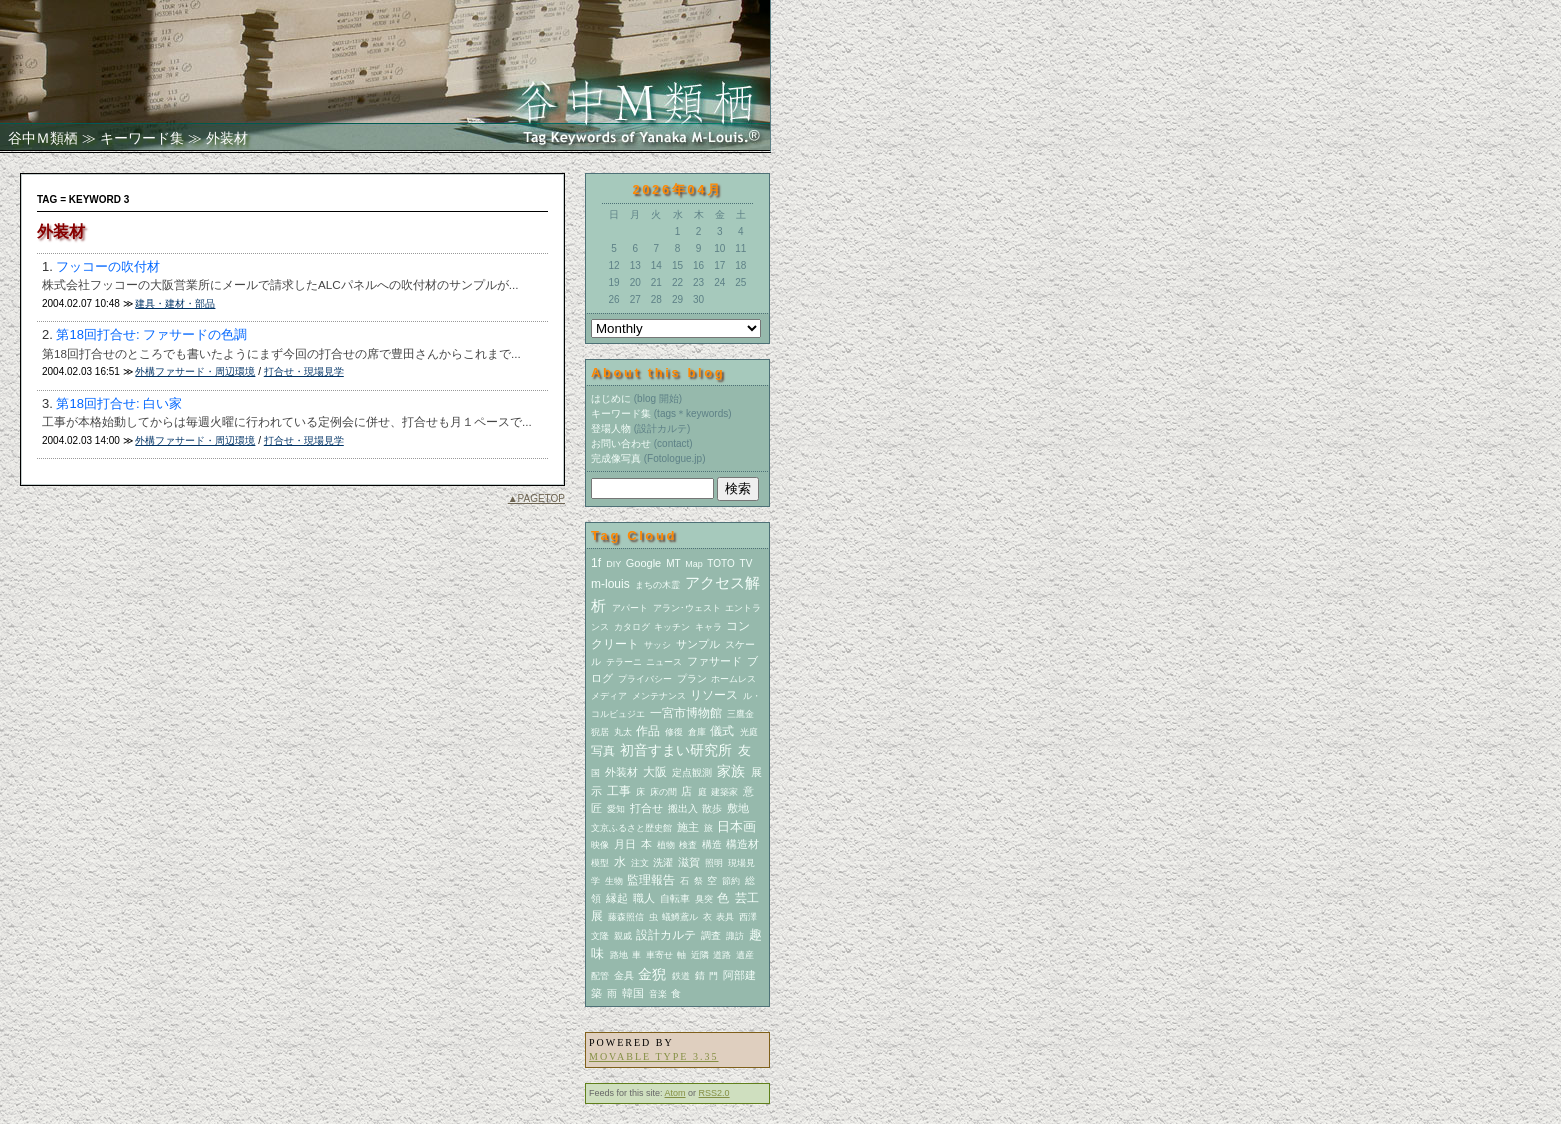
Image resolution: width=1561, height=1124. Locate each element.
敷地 (738, 808)
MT (673, 563)
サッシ (657, 645)
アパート (630, 608)
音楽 (658, 994)
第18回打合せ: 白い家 (119, 403)
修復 (674, 732)
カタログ (632, 627)
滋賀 (689, 862)
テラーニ (624, 662)
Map (694, 564)
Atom (675, 1093)
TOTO (720, 563)
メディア (609, 696)
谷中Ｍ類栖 (43, 138)
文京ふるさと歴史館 (631, 828)
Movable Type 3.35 (653, 1056)
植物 (666, 845)
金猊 (652, 974)
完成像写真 (616, 458)
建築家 (724, 792)
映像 (600, 845)
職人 (644, 898)
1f (596, 563)
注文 (640, 863)
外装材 (621, 772)
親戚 (623, 936)
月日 (625, 844)
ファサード (714, 661)
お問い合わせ (621, 443)
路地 (619, 955)
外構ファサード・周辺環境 (195, 371)
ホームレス (733, 679)
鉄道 (681, 976)
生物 (614, 881)
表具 (725, 917)
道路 (722, 955)
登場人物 (611, 428)
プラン (692, 678)
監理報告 (651, 880)
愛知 (616, 809)
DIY (613, 564)
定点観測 (692, 772)
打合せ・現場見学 (304, 371)
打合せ (646, 808)
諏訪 (735, 936)
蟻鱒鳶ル (680, 917)
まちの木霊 (657, 585)
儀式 (722, 731)
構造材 (742, 844)
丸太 (623, 732)
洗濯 (663, 862)
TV (746, 563)
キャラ (708, 627)
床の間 (663, 792)
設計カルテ (666, 935)
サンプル (698, 644)
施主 (688, 827)
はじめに (611, 398)
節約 (731, 881)
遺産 (745, 955)
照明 (714, 863)
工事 (619, 791)
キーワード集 (142, 138)
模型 (600, 863)
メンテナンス (659, 696)
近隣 (700, 955)
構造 (712, 844)
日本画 (736, 826)
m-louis (610, 584)
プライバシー (645, 679)
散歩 (712, 808)
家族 (731, 771)
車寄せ (659, 955)
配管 (600, 976)
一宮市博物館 (686, 713)
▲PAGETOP (536, 498)
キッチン (672, 627)
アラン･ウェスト (687, 608)
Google (643, 563)
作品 (648, 731)
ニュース (664, 662)
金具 (624, 975)
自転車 (675, 898)
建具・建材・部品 (175, 303)
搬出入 (683, 808)
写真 (603, 751)
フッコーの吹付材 (108, 266)
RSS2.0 (714, 1093)
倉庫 (697, 732)
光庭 (749, 732)
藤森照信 (626, 917)
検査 (688, 845)
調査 (711, 935)
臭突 (704, 899)
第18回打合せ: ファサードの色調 (151, 334)
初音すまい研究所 (676, 750)
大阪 (655, 772)
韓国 (633, 993)
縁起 (617, 898)
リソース (714, 695)
